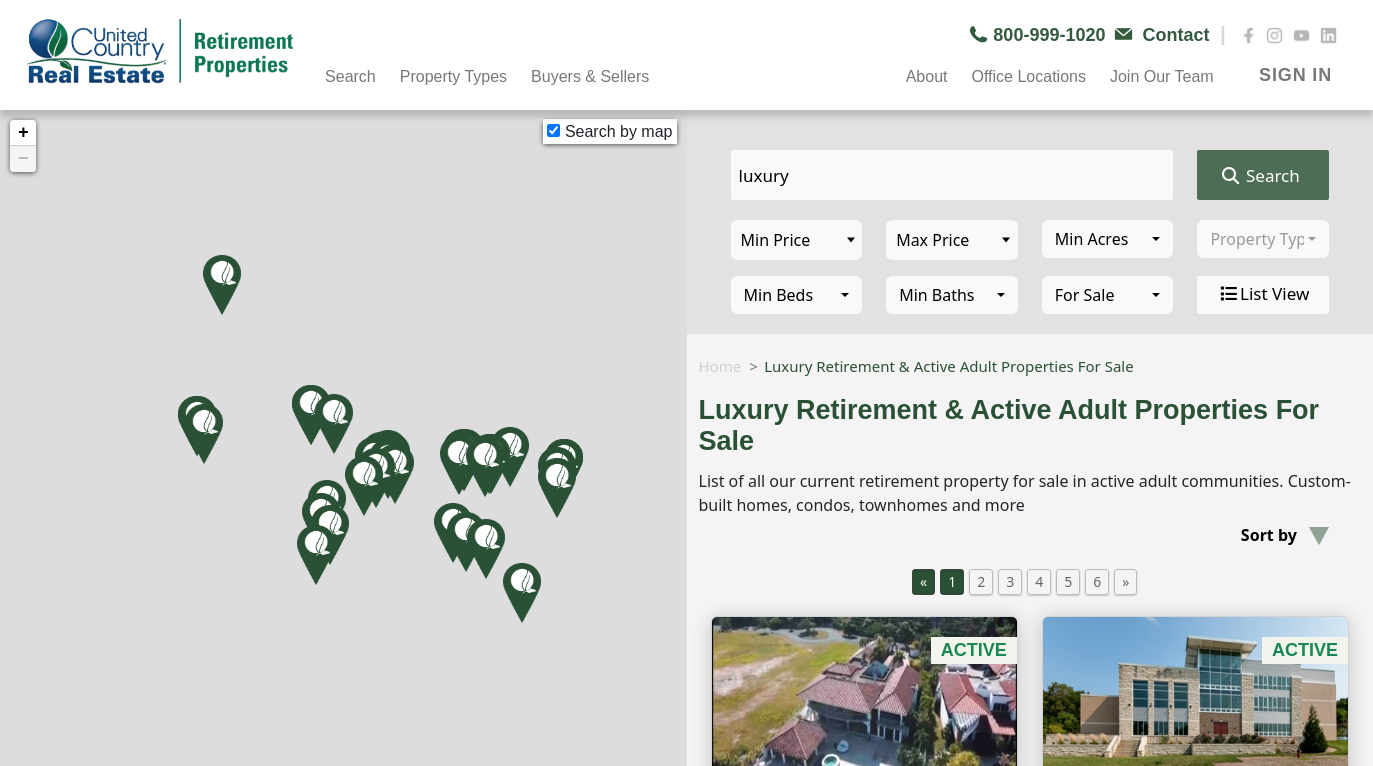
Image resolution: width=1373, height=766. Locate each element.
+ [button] (23, 133)
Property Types (453, 76)
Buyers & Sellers (590, 76)
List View (1263, 294)
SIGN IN (1295, 75)
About (927, 76)
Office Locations (1028, 76)
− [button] (23, 159)
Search (350, 76)
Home (720, 366)
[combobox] (1108, 239)
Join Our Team (1162, 76)
